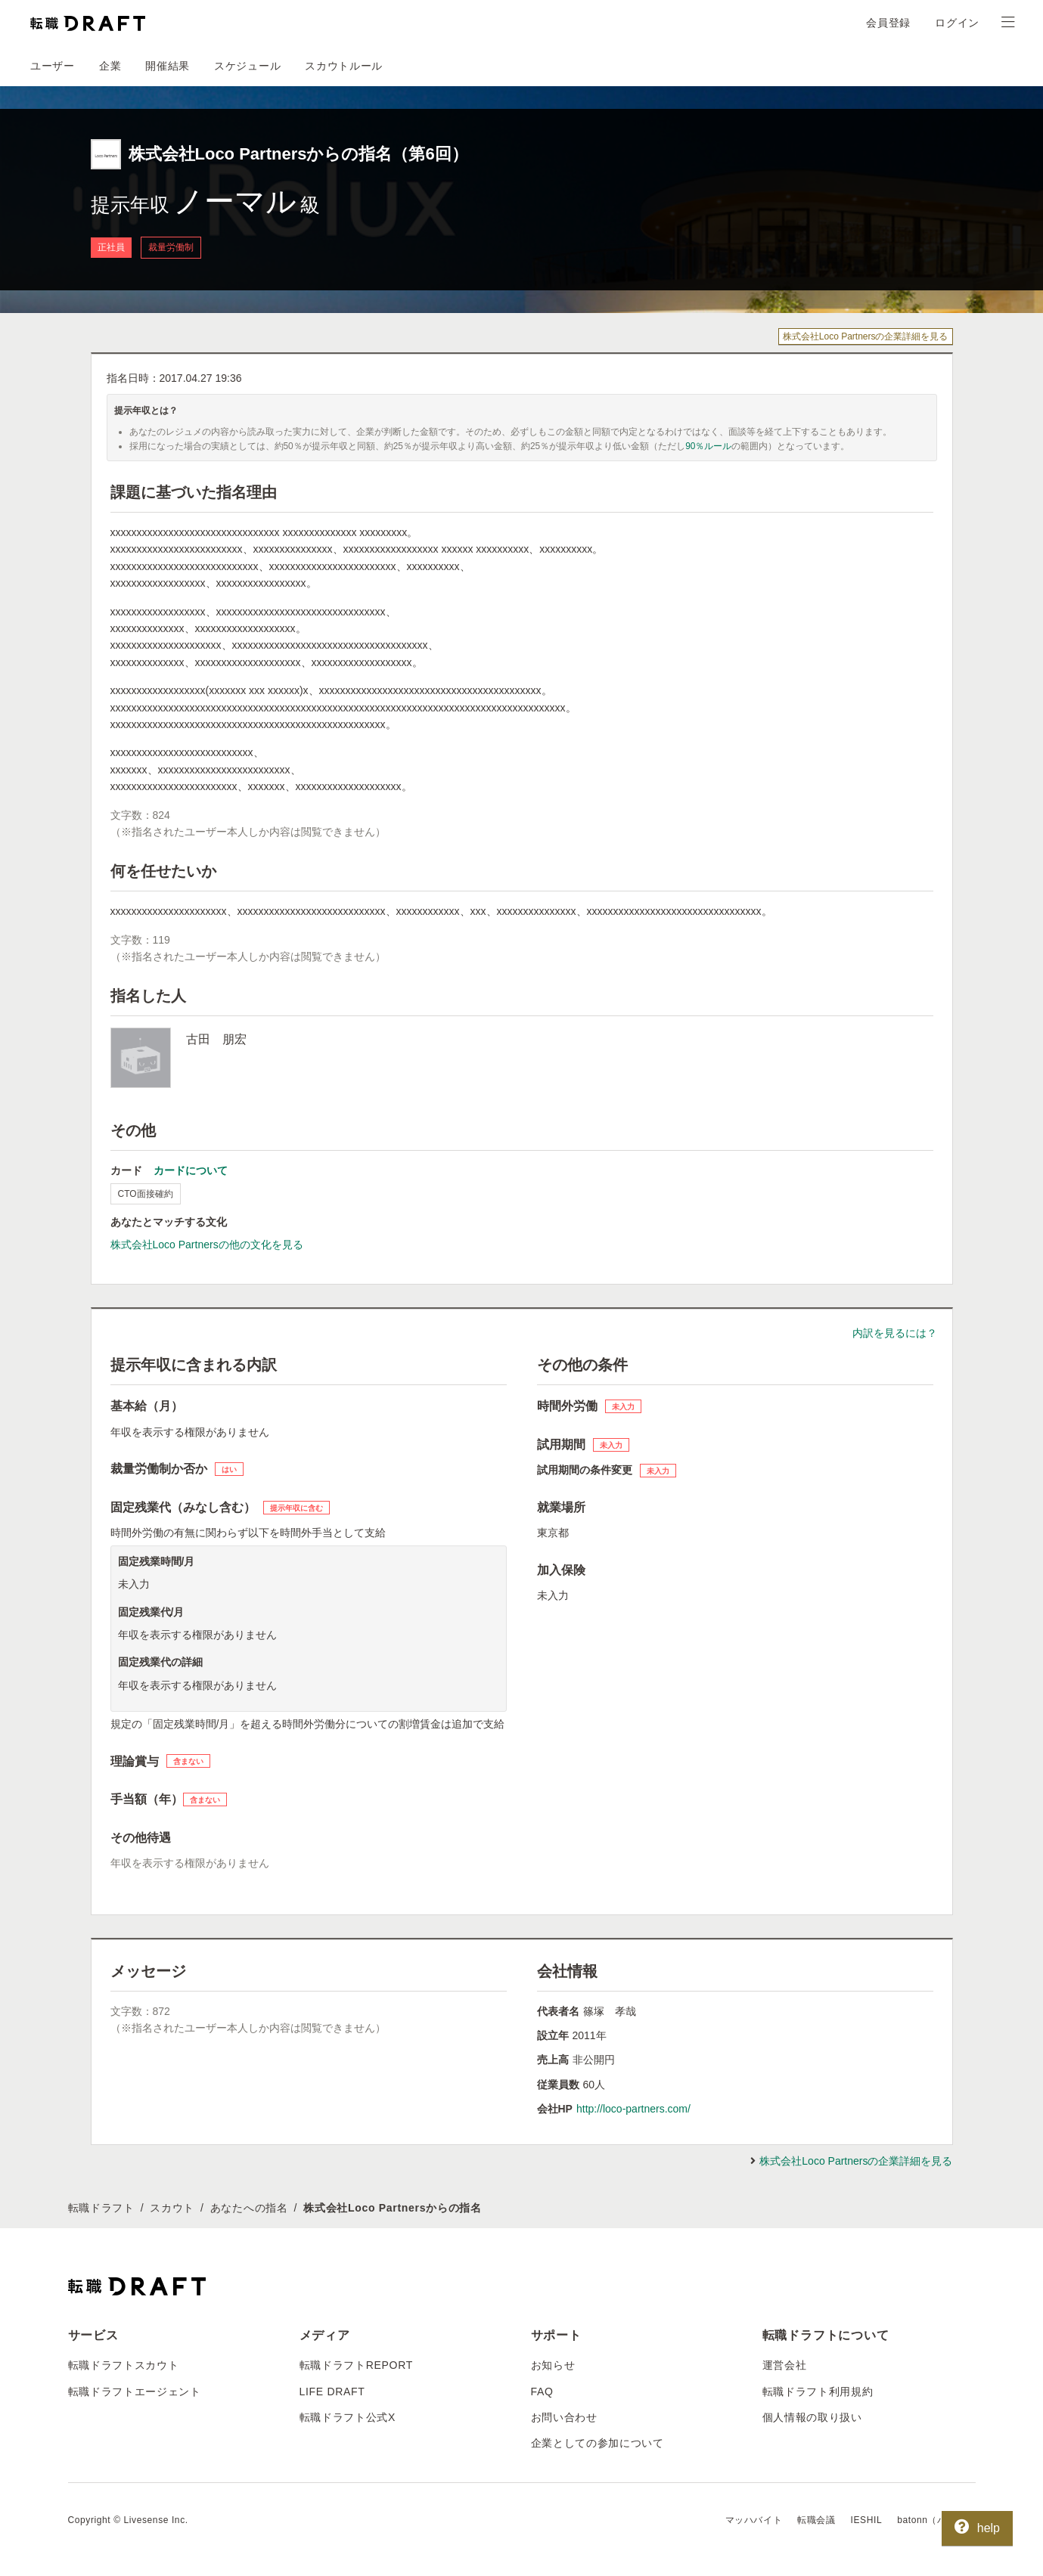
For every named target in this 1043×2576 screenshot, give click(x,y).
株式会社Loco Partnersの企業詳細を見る (865, 336)
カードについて (191, 1170)
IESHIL (867, 2520)
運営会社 (784, 2365)
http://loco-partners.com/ (633, 2109)
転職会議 (816, 2520)
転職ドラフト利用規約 (818, 2391)
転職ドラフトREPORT (357, 2365)
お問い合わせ (564, 2417)
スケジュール (247, 66)
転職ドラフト (101, 2208)
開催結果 (167, 66)
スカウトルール (344, 66)
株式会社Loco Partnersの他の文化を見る (206, 1244)
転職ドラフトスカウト (123, 2365)
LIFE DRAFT (332, 2391)
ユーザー (52, 66)
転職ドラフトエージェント (134, 2391)
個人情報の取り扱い (812, 2417)
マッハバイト (754, 2520)
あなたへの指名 (249, 2208)
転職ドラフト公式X (348, 2417)
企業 (110, 66)
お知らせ (553, 2365)
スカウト (172, 2208)
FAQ (542, 2391)
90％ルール (708, 446)
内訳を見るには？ (894, 1333)
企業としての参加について (597, 2443)
